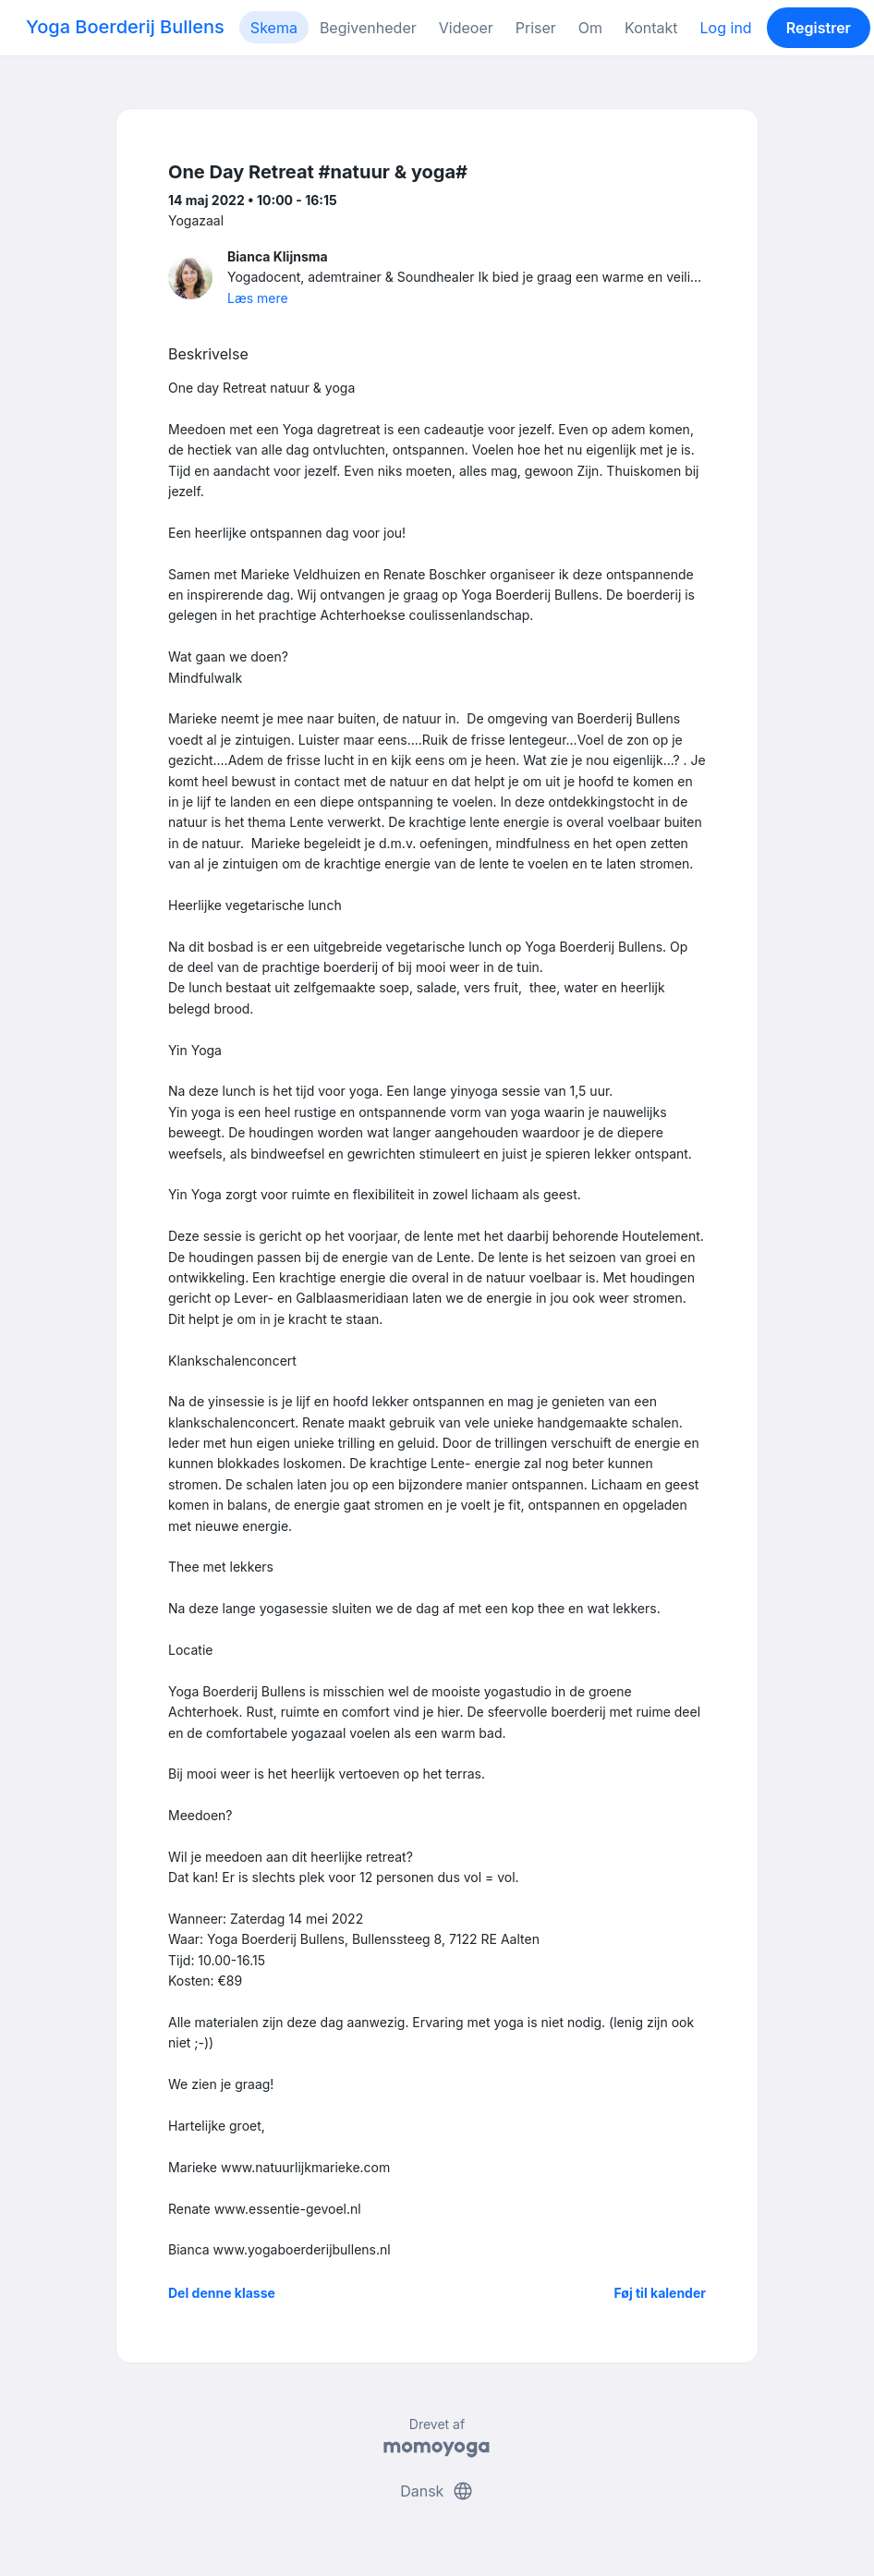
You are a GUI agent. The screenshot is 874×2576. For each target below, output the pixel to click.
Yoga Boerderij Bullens (125, 27)
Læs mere (257, 298)
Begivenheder (368, 27)
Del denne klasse (221, 2293)
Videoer (466, 27)
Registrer (818, 27)
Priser (536, 27)
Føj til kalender (659, 2293)
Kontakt (651, 27)
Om (590, 27)
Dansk (437, 2491)
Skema (273, 27)
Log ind (726, 27)
